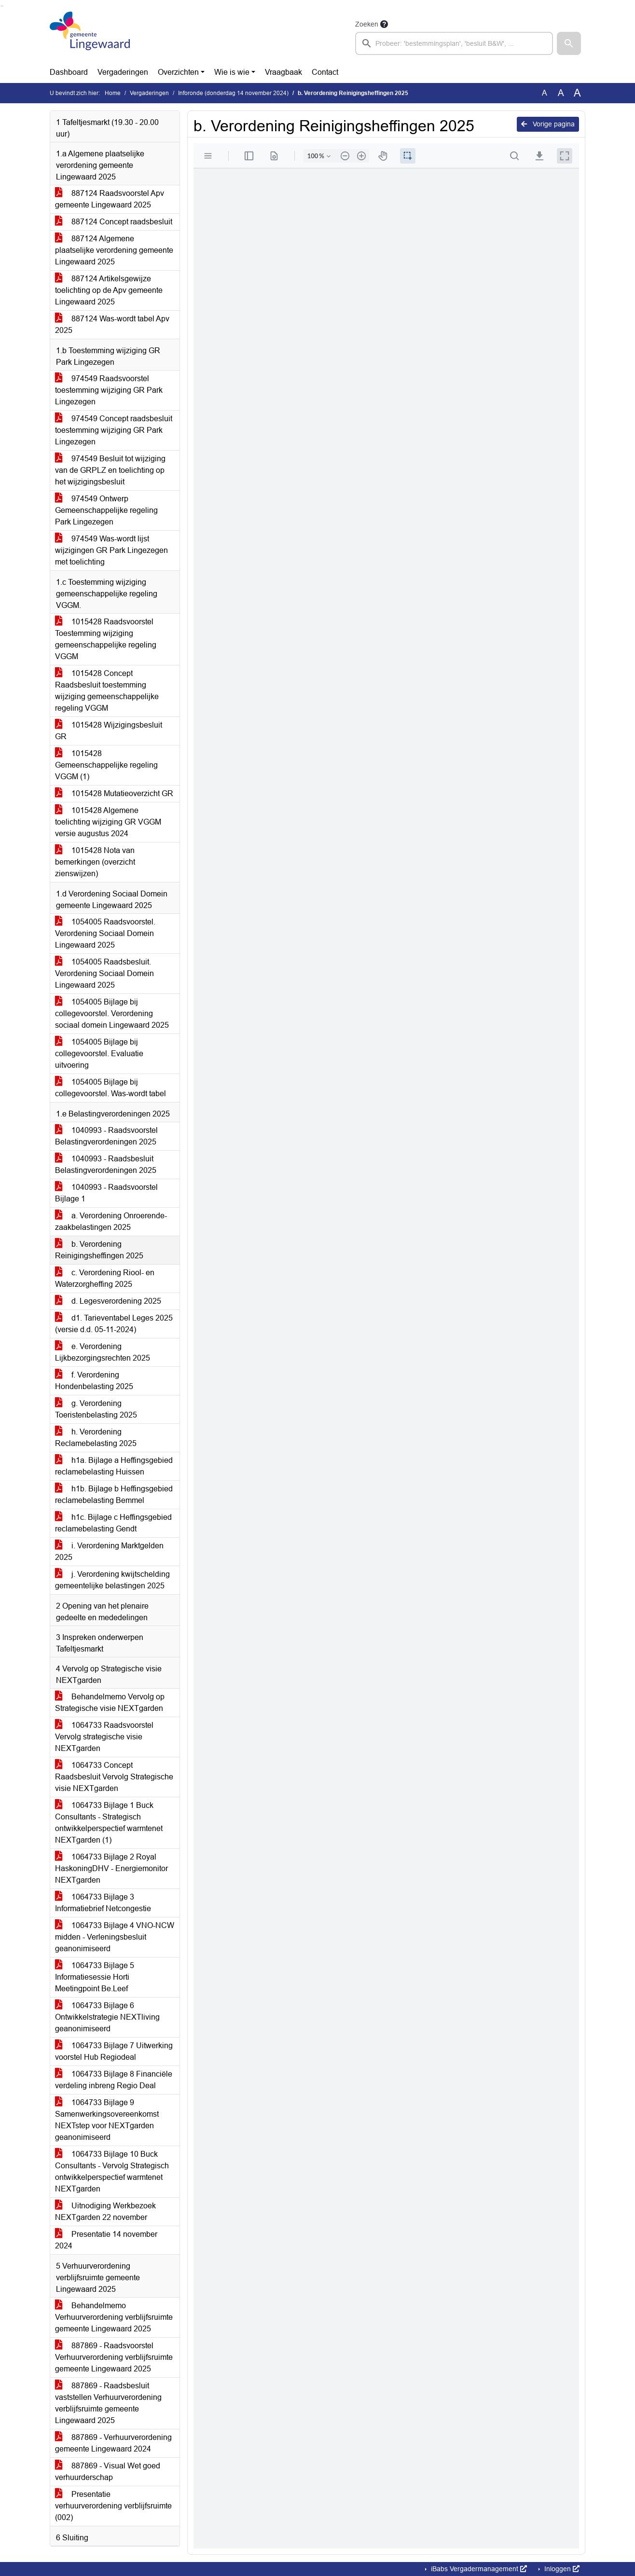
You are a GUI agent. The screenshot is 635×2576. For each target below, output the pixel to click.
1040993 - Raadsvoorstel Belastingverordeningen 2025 (106, 1136)
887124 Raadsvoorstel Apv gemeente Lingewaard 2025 (109, 199)
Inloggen (561, 2569)
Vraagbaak (283, 72)
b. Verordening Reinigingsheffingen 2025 (99, 1250)
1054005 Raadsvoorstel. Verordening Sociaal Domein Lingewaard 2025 (105, 933)
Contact (325, 72)
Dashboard (69, 72)
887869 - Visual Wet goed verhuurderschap (107, 2471)
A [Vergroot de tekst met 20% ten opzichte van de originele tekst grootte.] (561, 93)
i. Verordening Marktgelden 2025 (109, 1551)
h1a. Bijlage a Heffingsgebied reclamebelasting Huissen (114, 1466)
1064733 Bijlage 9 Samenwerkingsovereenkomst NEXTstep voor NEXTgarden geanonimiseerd (107, 2119)
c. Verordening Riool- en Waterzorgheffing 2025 (104, 1278)
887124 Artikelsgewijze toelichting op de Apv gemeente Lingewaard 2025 (109, 290)
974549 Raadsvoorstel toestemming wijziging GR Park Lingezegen (109, 390)
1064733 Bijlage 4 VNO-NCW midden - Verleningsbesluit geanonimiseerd (114, 1937)
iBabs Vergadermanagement (478, 2569)
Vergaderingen (122, 72)
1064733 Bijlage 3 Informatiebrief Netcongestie (103, 1903)
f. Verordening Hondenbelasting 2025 (94, 1381)
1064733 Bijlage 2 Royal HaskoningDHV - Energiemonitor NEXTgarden (111, 1868)
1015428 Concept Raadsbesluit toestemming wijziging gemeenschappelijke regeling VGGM (107, 690)
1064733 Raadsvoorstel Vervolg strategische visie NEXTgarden (104, 1736)
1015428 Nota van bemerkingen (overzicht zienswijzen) (95, 862)
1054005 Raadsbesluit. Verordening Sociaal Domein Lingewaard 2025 (104, 973)
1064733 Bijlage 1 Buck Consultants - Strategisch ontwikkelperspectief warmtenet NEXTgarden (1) (109, 1822)
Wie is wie (231, 72)
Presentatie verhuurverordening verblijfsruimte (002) (113, 2505)
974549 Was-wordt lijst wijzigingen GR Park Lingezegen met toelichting (111, 550)
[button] (569, 43)
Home (113, 93)
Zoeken (366, 24)
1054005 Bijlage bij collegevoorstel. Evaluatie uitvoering (99, 1053)
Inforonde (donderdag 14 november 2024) (233, 93)
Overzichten (178, 72)
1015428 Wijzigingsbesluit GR (108, 731)
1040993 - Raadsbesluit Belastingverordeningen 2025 (105, 1164)
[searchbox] (454, 43)
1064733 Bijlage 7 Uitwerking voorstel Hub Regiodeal (114, 2051)
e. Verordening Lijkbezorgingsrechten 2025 (102, 1352)
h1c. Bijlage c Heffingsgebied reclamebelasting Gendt (113, 1523)
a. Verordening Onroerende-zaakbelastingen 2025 (111, 1221)
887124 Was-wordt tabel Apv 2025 (112, 324)
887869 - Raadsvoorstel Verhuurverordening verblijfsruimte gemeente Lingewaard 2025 (114, 2357)
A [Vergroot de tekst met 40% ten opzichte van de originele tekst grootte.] (577, 93)
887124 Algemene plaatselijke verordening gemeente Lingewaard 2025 (114, 250)
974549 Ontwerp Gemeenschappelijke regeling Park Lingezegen (106, 510)
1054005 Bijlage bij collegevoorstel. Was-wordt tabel (110, 1088)
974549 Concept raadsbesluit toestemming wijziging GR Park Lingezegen (113, 430)
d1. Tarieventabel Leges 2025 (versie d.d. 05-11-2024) (114, 1324)
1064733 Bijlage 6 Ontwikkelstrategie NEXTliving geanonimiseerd (107, 2017)
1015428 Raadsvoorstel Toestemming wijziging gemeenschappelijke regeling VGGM (105, 639)
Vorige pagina (548, 124)
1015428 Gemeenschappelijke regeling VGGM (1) (106, 765)
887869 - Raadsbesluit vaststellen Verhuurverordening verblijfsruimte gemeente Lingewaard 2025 (108, 2403)
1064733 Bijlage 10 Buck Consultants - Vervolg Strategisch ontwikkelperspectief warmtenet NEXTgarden (112, 2171)
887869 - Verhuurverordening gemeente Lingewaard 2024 (113, 2443)
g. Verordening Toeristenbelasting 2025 (96, 1409)
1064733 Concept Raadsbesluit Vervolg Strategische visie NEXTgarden (114, 1776)
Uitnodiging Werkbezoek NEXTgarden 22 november (105, 2211)
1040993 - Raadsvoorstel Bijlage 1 (106, 1193)
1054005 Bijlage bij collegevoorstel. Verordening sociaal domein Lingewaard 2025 (112, 1013)
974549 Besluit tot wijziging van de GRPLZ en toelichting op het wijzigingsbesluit (110, 470)
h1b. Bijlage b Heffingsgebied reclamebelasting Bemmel (114, 1494)
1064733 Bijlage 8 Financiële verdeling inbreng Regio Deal (113, 2080)
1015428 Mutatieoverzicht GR (114, 793)
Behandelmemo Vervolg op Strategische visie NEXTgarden (110, 1702)
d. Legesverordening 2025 (108, 1301)
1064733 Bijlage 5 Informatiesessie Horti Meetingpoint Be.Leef (94, 1977)
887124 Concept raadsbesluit (113, 222)
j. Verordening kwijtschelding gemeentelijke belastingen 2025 (112, 1580)
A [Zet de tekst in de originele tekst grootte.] (544, 93)
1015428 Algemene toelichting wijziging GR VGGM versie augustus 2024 (108, 822)
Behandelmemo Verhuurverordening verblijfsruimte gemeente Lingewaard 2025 (114, 2317)
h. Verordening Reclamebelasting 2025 (96, 1437)
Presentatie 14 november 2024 (106, 2240)
